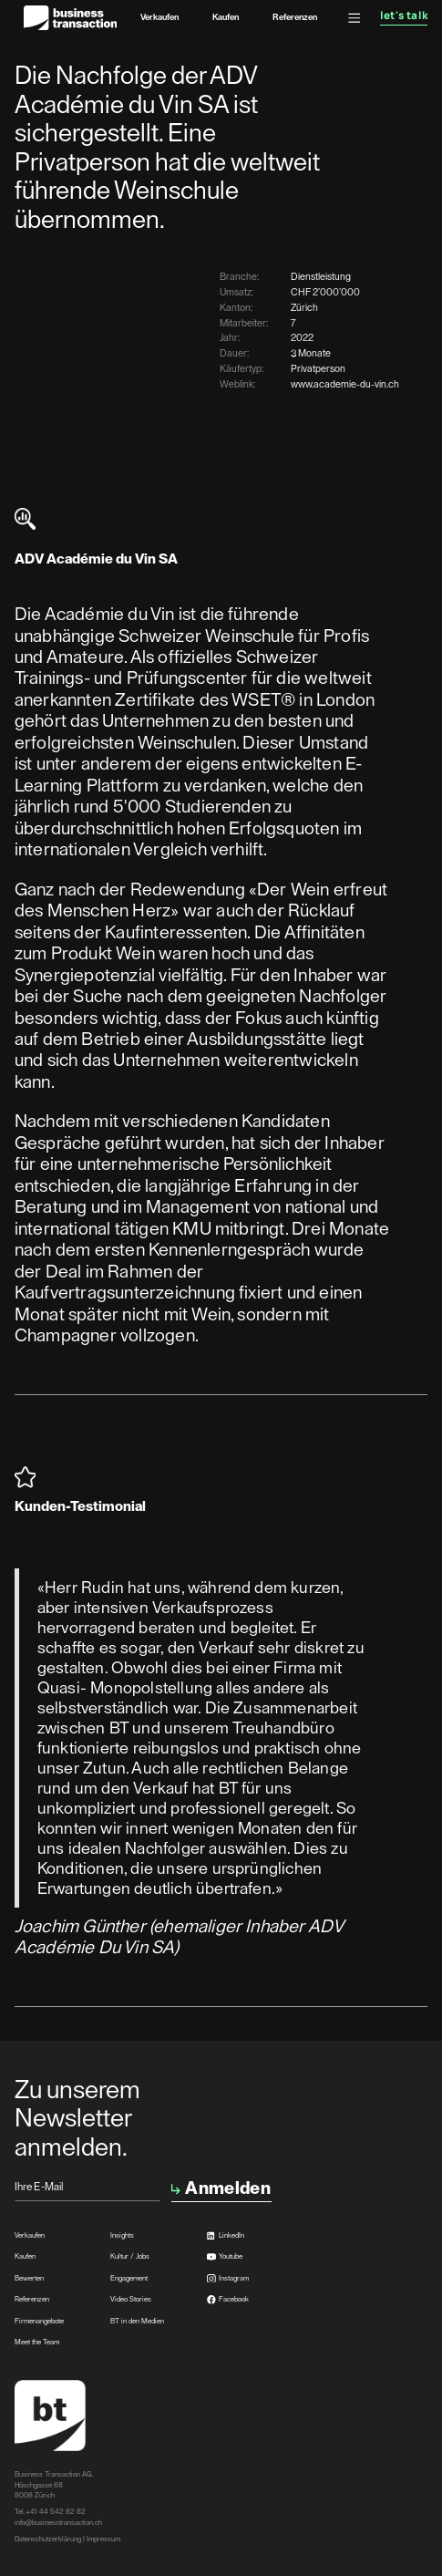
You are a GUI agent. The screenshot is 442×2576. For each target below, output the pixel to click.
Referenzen (294, 17)
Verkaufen (159, 17)
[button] (354, 17)
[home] (66, 17)
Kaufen (225, 17)
